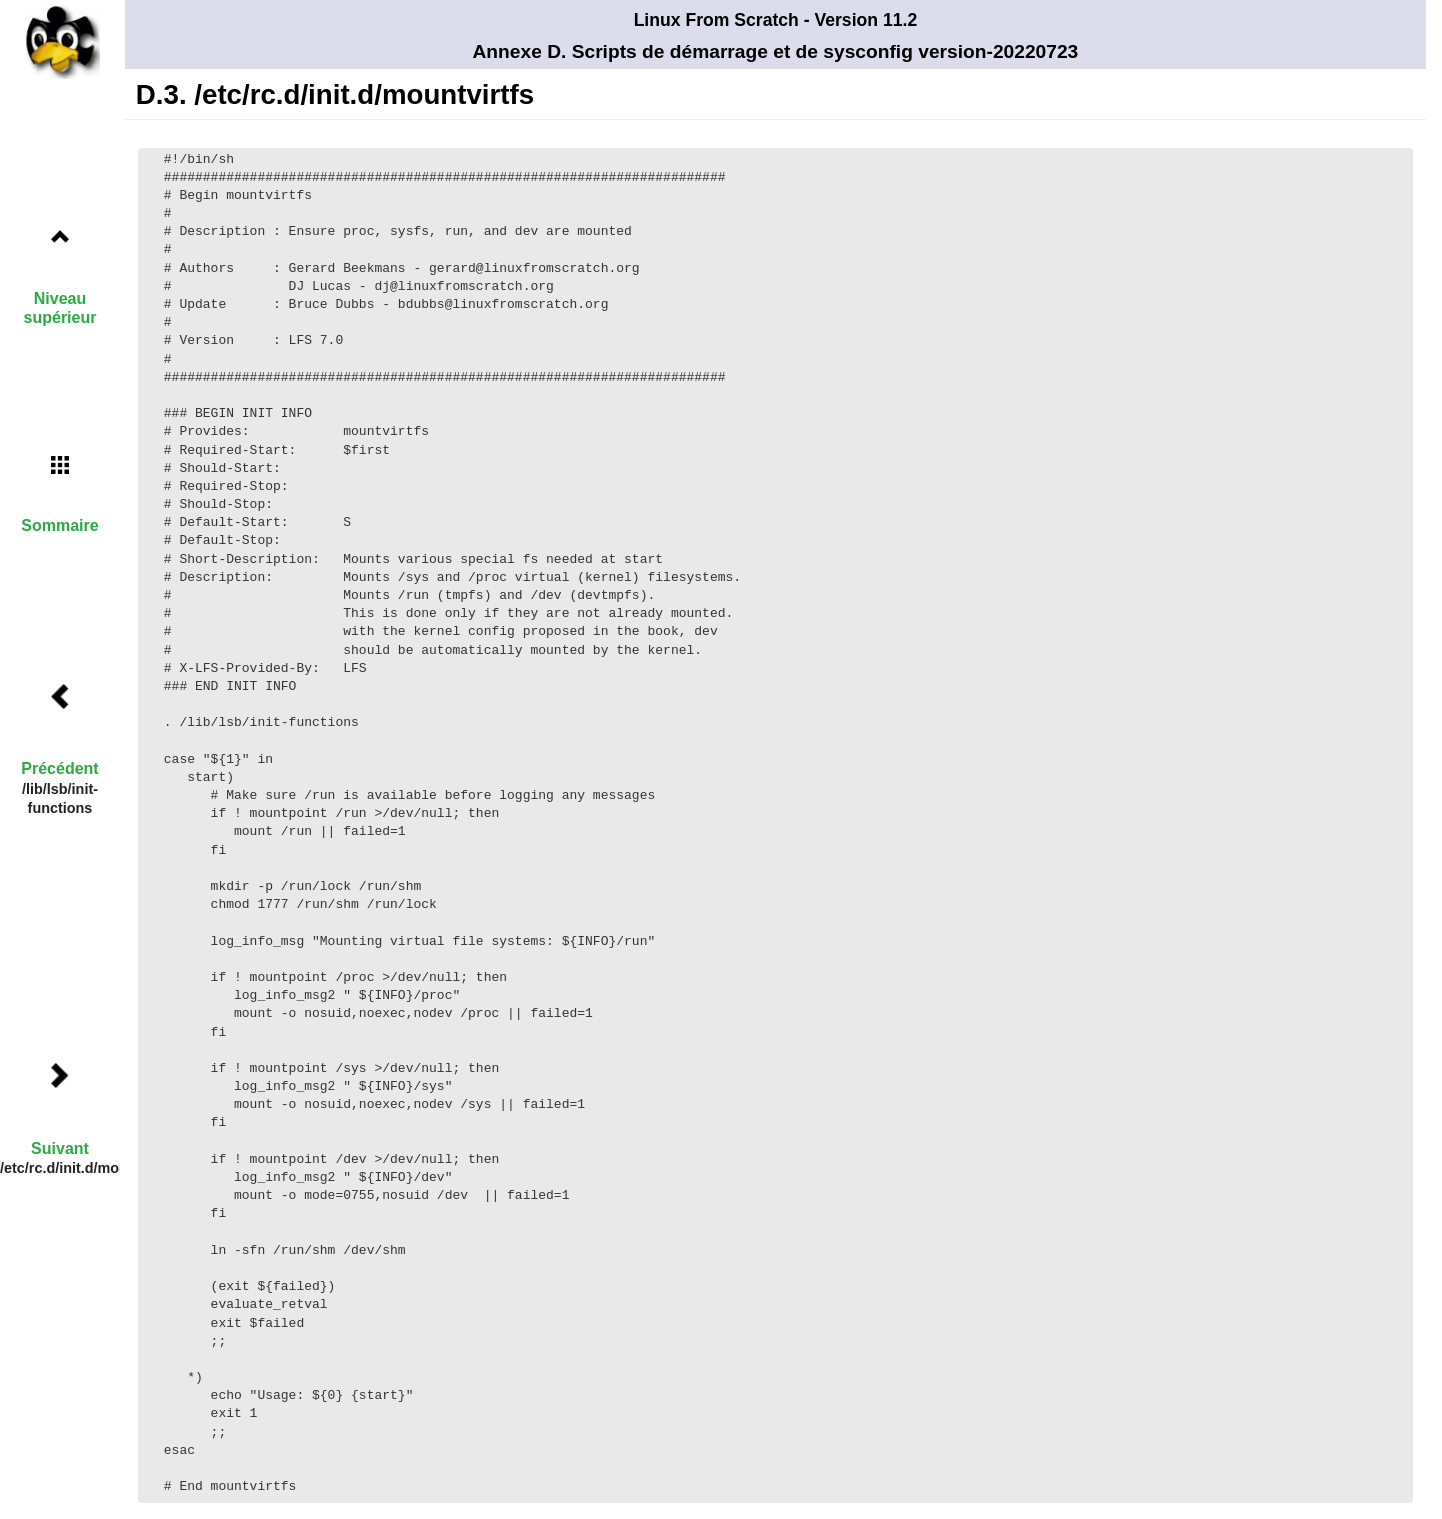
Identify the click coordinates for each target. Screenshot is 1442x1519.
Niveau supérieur (60, 308)
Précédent (59, 768)
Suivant (60, 1148)
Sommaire (59, 525)
